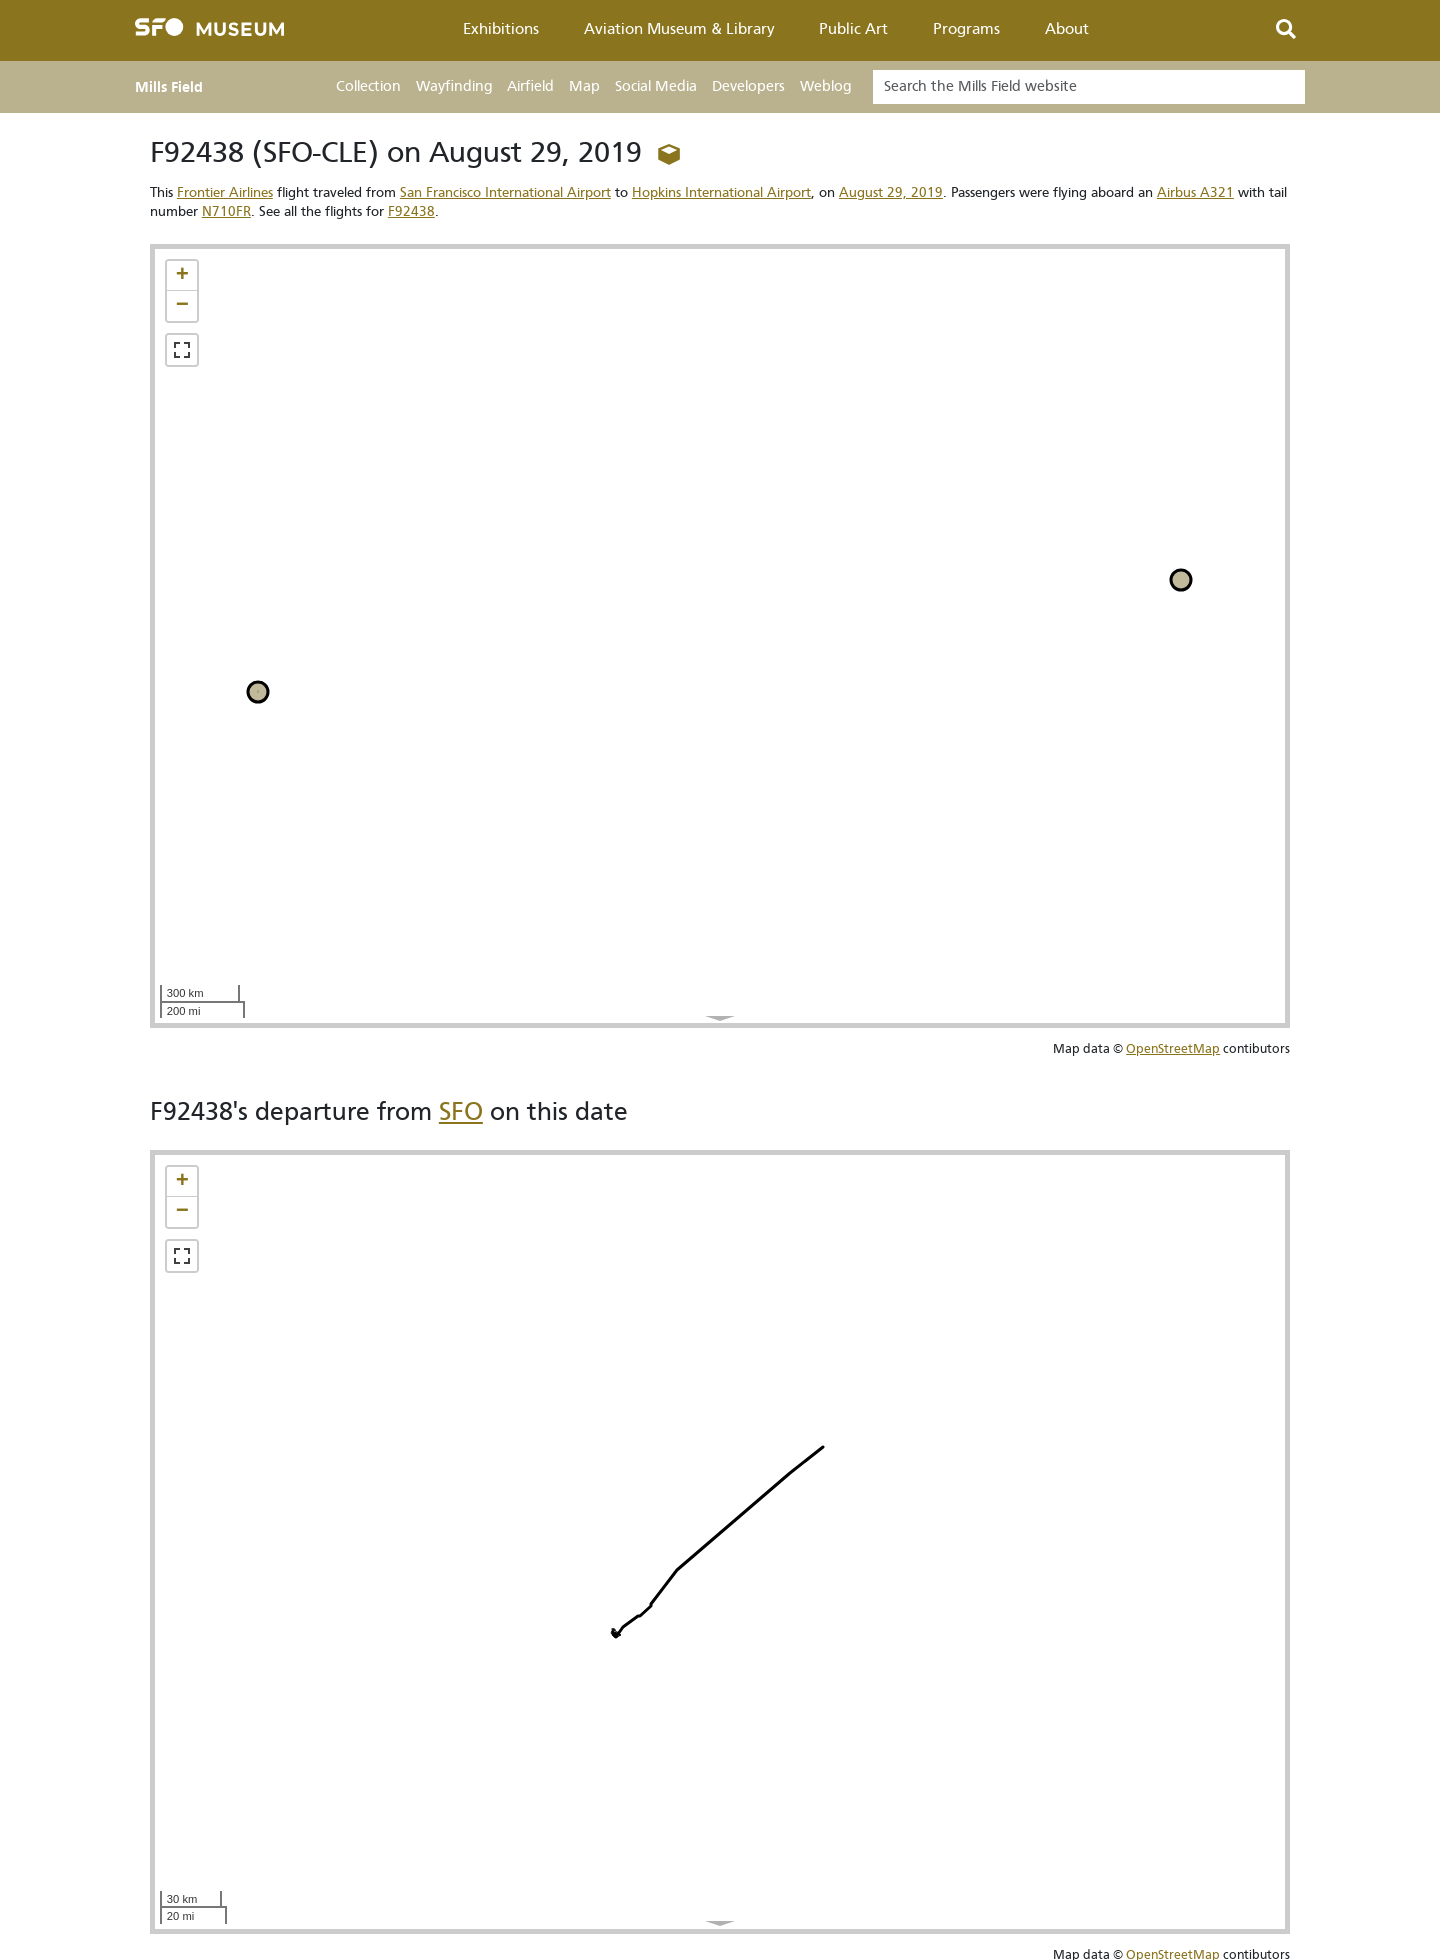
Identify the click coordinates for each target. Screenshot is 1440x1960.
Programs (966, 29)
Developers (748, 86)
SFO (461, 1111)
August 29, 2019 (891, 192)
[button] (182, 276)
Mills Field (169, 87)
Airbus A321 (1195, 192)
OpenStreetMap (1173, 1048)
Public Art (853, 29)
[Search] (1089, 87)
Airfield (530, 86)
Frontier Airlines (225, 192)
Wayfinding (454, 86)
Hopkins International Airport (721, 192)
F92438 (411, 211)
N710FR (226, 211)
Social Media (656, 86)
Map (584, 86)
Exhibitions (501, 29)
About (1067, 29)
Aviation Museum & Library (679, 29)
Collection (368, 86)
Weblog (825, 86)
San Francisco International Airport (505, 192)
